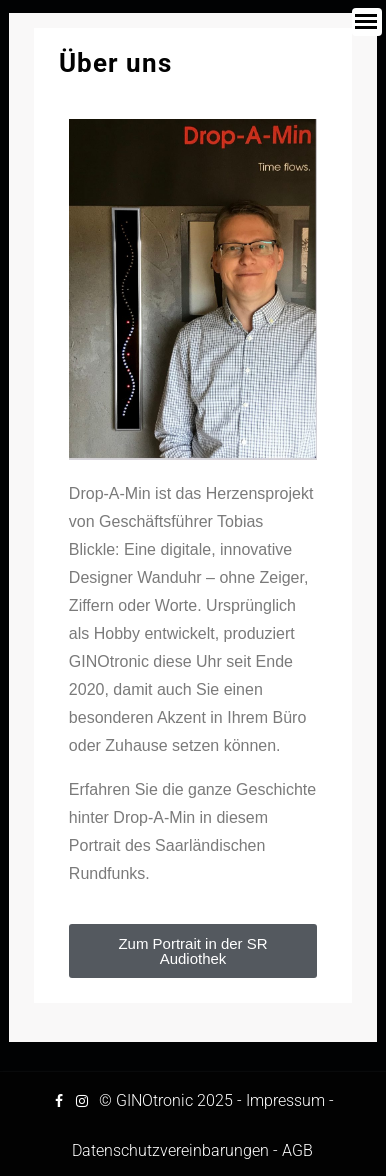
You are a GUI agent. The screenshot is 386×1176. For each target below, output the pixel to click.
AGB (297, 1150)
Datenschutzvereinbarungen (170, 1150)
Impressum (285, 1100)
